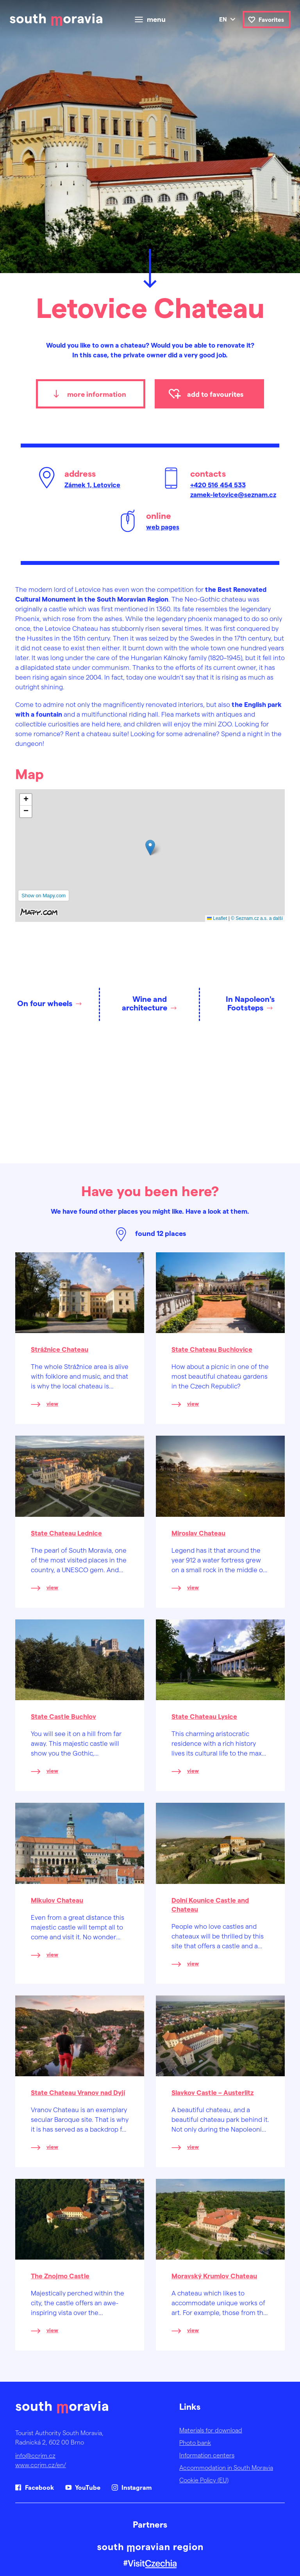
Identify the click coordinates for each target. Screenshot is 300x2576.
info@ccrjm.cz (35, 2455)
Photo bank (195, 2442)
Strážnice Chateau (59, 1349)
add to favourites (215, 394)
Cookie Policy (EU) (204, 2480)
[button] (150, 848)
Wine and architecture (144, 1003)
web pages (162, 527)
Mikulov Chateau (57, 1900)
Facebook (39, 2487)
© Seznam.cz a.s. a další (257, 918)
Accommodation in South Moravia (226, 2467)
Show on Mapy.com (43, 895)
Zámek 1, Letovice (92, 484)
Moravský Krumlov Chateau (214, 2276)
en (223, 19)
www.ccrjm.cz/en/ (40, 2464)
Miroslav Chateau (198, 1533)
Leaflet (217, 918)
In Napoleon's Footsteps (250, 1003)
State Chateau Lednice (66, 1533)
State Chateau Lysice (204, 1716)
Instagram (136, 2487)
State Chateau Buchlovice (211, 1349)
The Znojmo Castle (60, 2276)
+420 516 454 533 (218, 484)
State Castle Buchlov (63, 1716)
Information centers (206, 2455)
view (52, 1403)
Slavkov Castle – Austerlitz (212, 2092)
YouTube (87, 2487)
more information (96, 394)
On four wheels (44, 1003)
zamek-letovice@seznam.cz (233, 494)
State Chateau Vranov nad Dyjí (78, 2092)
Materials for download (210, 2430)
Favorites (271, 19)
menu (156, 19)
